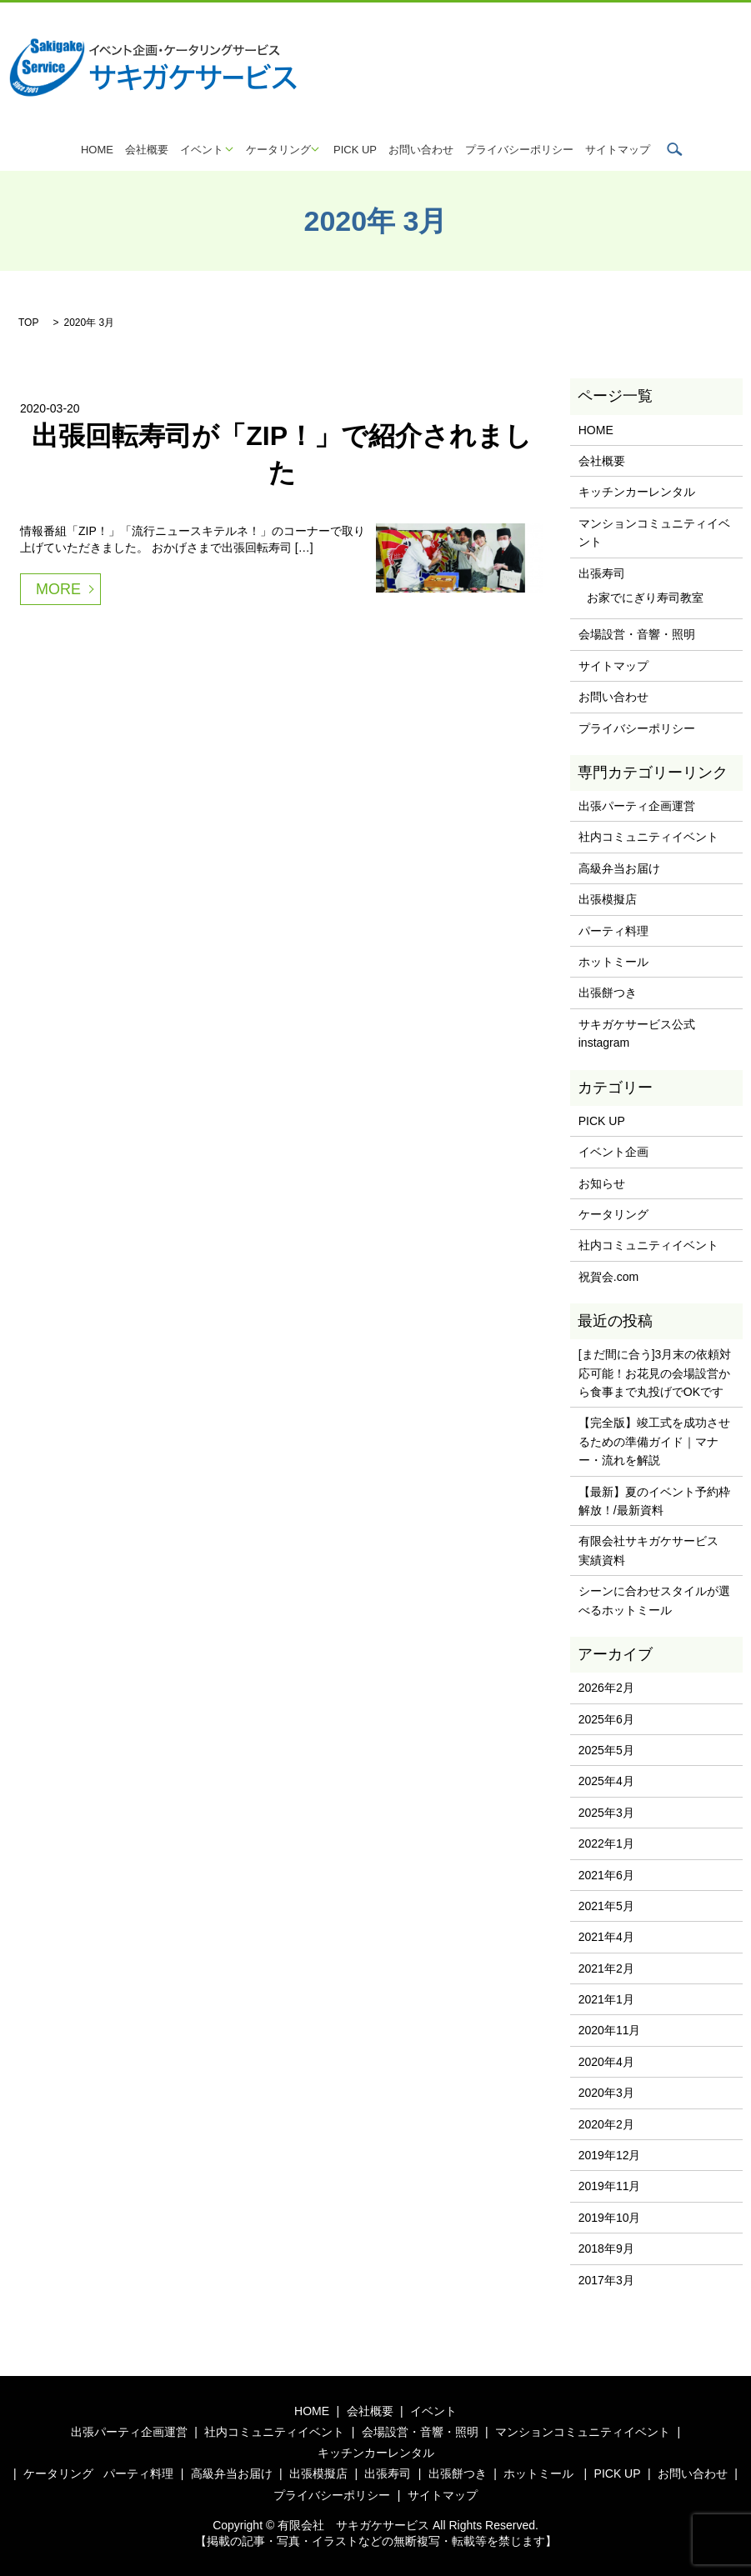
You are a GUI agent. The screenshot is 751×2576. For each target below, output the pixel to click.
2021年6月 (606, 1875)
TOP (28, 322)
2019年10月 (609, 2217)
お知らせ (601, 1183)
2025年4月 (606, 1781)
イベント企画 (613, 1151)
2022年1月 (606, 1843)
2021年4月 (606, 1936)
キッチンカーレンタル (636, 491)
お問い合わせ (420, 149)
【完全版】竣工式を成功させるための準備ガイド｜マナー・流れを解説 (654, 1441)
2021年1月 (606, 1999)
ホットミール (613, 961)
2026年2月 (606, 1687)
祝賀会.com (608, 1276)
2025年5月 (606, 1750)
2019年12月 (609, 2155)
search (674, 149)
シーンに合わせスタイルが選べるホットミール (654, 1600)
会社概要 (146, 149)
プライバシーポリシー (519, 149)
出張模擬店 (607, 899)
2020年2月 (606, 2124)
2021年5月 (606, 1906)
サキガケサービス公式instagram (636, 1033)
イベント (201, 149)
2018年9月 (606, 2248)
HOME (97, 149)
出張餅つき (607, 992)
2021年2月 (606, 1968)
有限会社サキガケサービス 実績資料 (654, 1550)
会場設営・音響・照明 (636, 634)
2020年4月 (606, 2061)
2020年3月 (606, 2092)
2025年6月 (606, 1719)
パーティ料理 (613, 931)
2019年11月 (609, 2186)
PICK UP (355, 149)
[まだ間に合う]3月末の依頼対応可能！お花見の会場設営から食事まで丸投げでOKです (655, 1373)
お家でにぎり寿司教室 (645, 597)
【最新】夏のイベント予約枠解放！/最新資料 (654, 1501)
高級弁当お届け (619, 868)
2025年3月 (606, 1812)
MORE (58, 589)
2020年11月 (609, 2030)
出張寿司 (601, 573)
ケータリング (278, 149)
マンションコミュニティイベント (654, 532)
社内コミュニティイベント (648, 836)
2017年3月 (606, 2280)
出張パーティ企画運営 (636, 806)
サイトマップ (617, 149)
